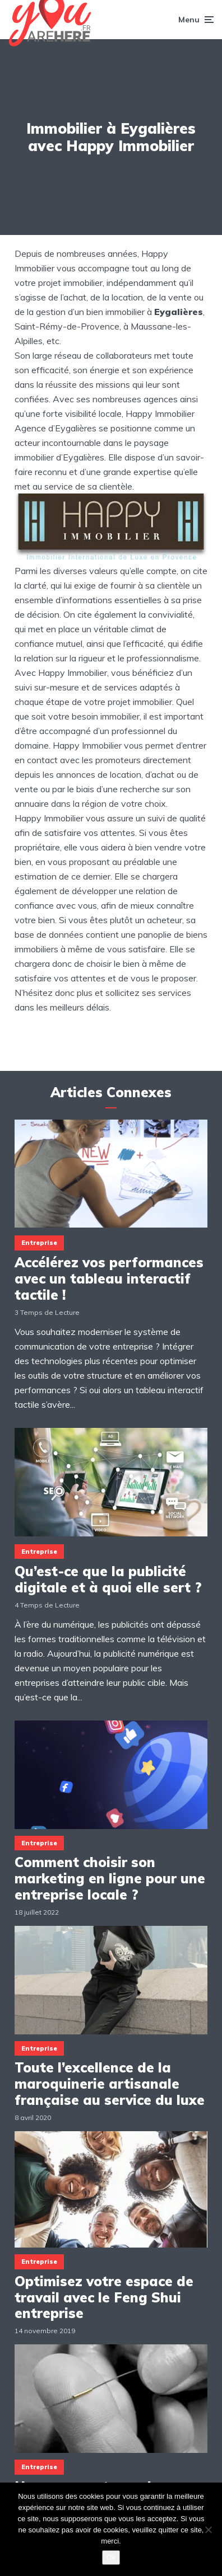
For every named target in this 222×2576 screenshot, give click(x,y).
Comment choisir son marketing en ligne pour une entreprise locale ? (110, 1878)
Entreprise (39, 1243)
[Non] (208, 2529)
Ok (111, 2557)
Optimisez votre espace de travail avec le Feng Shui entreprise (104, 2297)
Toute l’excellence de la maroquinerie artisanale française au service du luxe (110, 2084)
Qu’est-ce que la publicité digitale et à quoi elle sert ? (108, 1579)
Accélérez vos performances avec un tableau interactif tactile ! (109, 1278)
